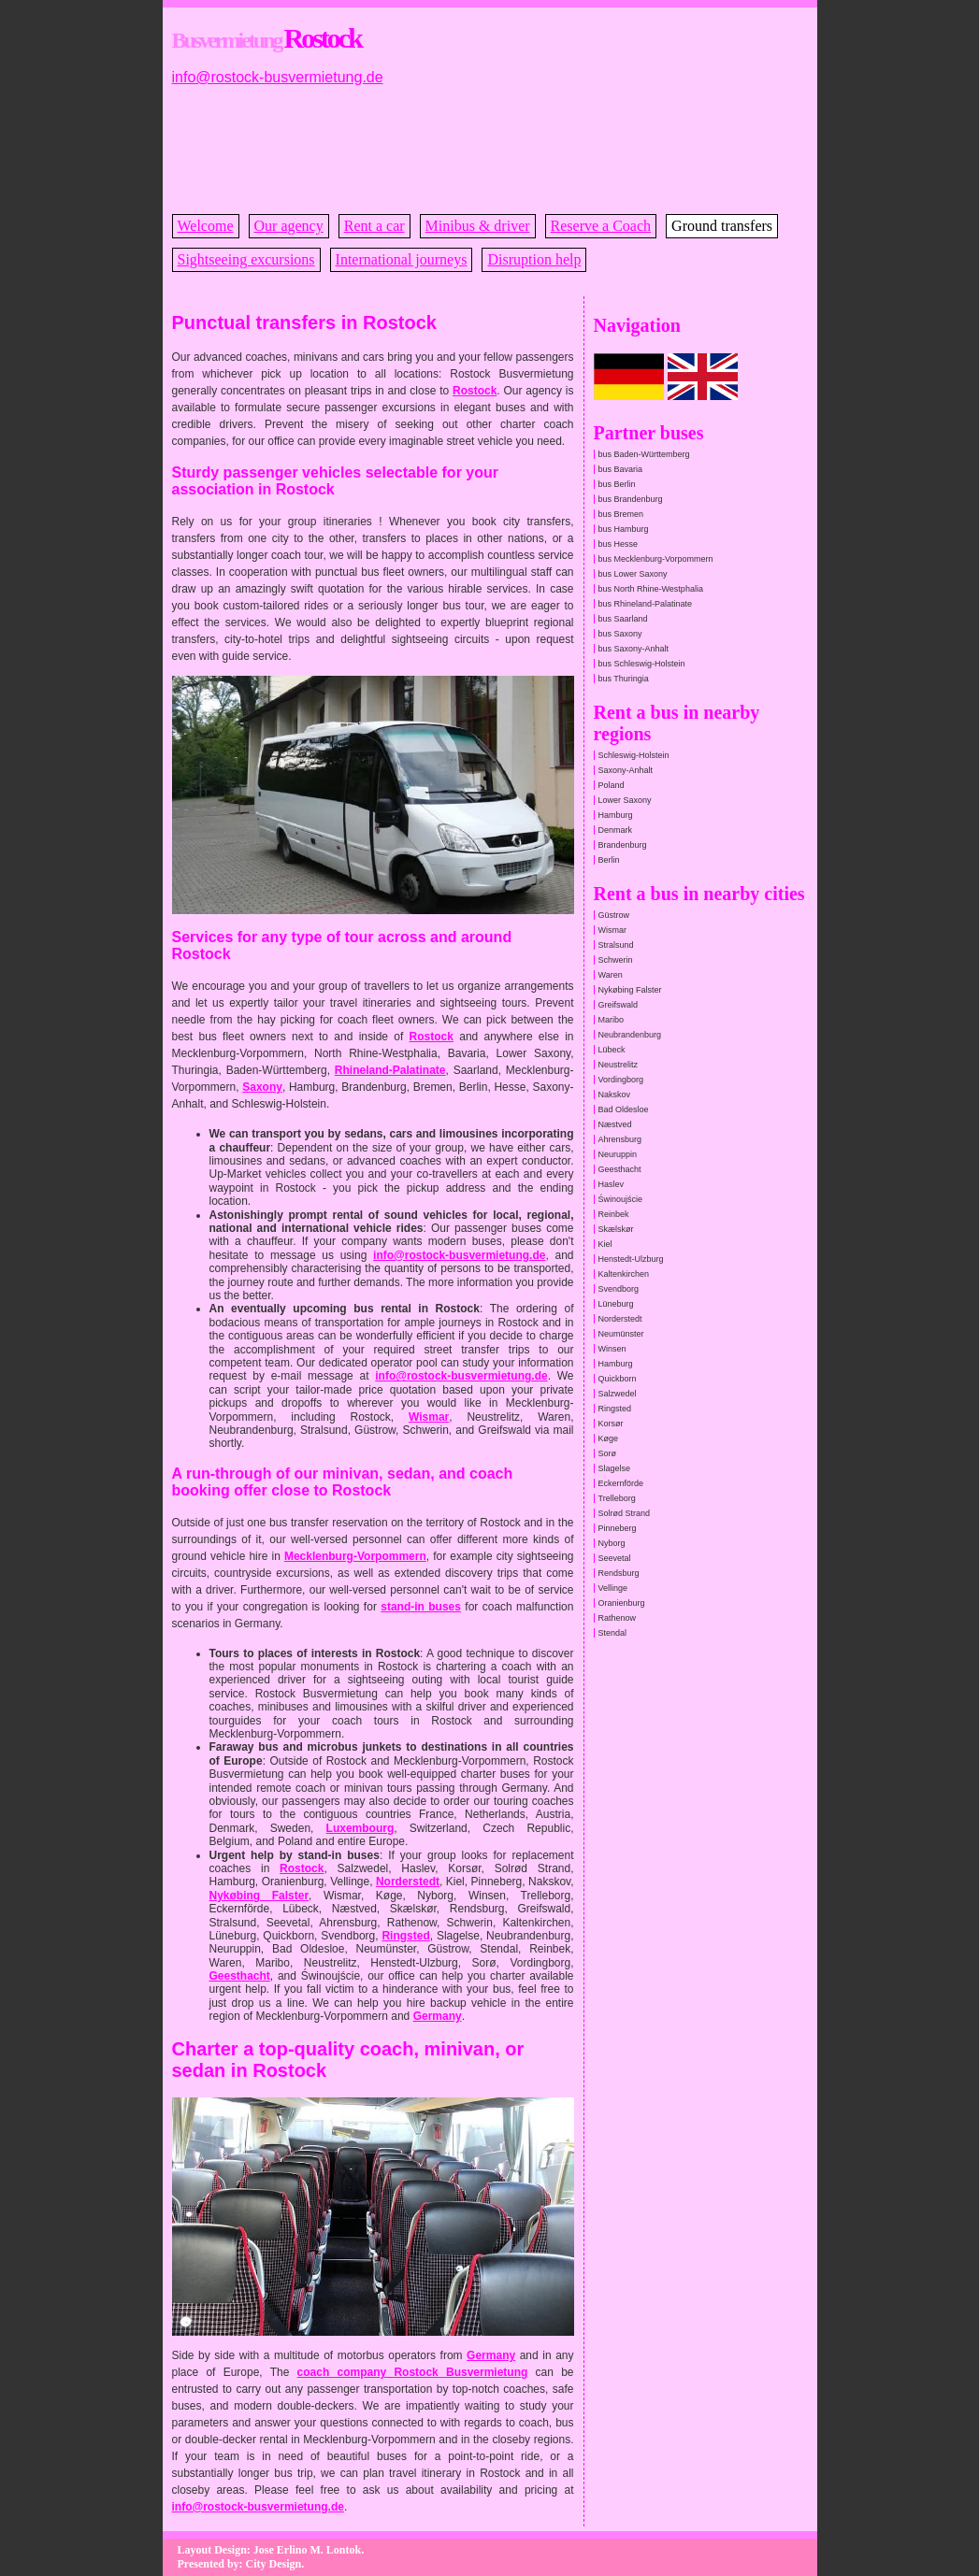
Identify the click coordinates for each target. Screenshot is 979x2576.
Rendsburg (619, 1573)
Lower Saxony (625, 800)
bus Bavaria (620, 469)
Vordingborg (621, 1079)
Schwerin (615, 960)
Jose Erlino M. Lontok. (308, 2549)
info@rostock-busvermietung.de (277, 77)
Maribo (611, 1019)
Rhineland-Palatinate (390, 1070)
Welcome (206, 226)
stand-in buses (421, 1606)
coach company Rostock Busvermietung (412, 2372)
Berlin (609, 860)
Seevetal (614, 1558)
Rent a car (374, 226)
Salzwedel (617, 1393)
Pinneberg (617, 1528)
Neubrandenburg (630, 1034)
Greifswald (618, 1004)
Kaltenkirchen (624, 1274)
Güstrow (614, 915)
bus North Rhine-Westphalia (650, 589)
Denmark (615, 830)
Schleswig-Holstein (633, 755)
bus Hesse (618, 544)
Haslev (611, 1184)
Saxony (262, 1087)
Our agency (289, 226)
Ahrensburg (620, 1139)
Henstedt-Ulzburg (631, 1259)
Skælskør (616, 1229)
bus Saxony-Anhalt (633, 648)
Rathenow (617, 1618)
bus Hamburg (623, 529)
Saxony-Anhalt (626, 770)
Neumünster (621, 1333)
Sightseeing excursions (246, 259)
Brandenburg (622, 845)
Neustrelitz (618, 1064)
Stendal (612, 1633)
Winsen (612, 1348)
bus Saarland (623, 618)
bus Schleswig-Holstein (641, 663)
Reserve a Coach (601, 226)
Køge (608, 1438)
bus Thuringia (623, 678)
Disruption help (534, 259)
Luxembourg (360, 1828)
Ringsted (405, 1935)
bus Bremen (621, 514)
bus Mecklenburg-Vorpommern (655, 559)
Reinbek (613, 1214)
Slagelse (614, 1468)
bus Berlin (617, 484)
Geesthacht (239, 1975)
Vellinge (613, 1588)
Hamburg (615, 815)
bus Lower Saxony (633, 574)
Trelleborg (617, 1498)
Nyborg (612, 1543)
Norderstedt (407, 1881)
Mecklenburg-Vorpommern (355, 1556)
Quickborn (617, 1378)
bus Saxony (620, 633)
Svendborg (619, 1289)
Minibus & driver (477, 226)
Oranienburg (621, 1603)
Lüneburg (616, 1304)
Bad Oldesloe (623, 1109)
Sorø (607, 1453)
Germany (437, 2016)
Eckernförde (621, 1483)
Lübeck (612, 1049)
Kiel (605, 1244)
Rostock (475, 390)
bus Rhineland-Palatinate (645, 603)
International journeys (402, 259)
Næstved (615, 1124)
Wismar (429, 1417)
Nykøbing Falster (259, 1895)
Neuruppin (618, 1154)
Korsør (611, 1423)
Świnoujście (620, 1199)
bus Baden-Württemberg (644, 454)
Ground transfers (721, 226)
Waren (610, 975)
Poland (611, 785)
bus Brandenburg (630, 499)
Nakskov (614, 1094)
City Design (274, 2563)
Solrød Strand (624, 1513)
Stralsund (616, 945)
